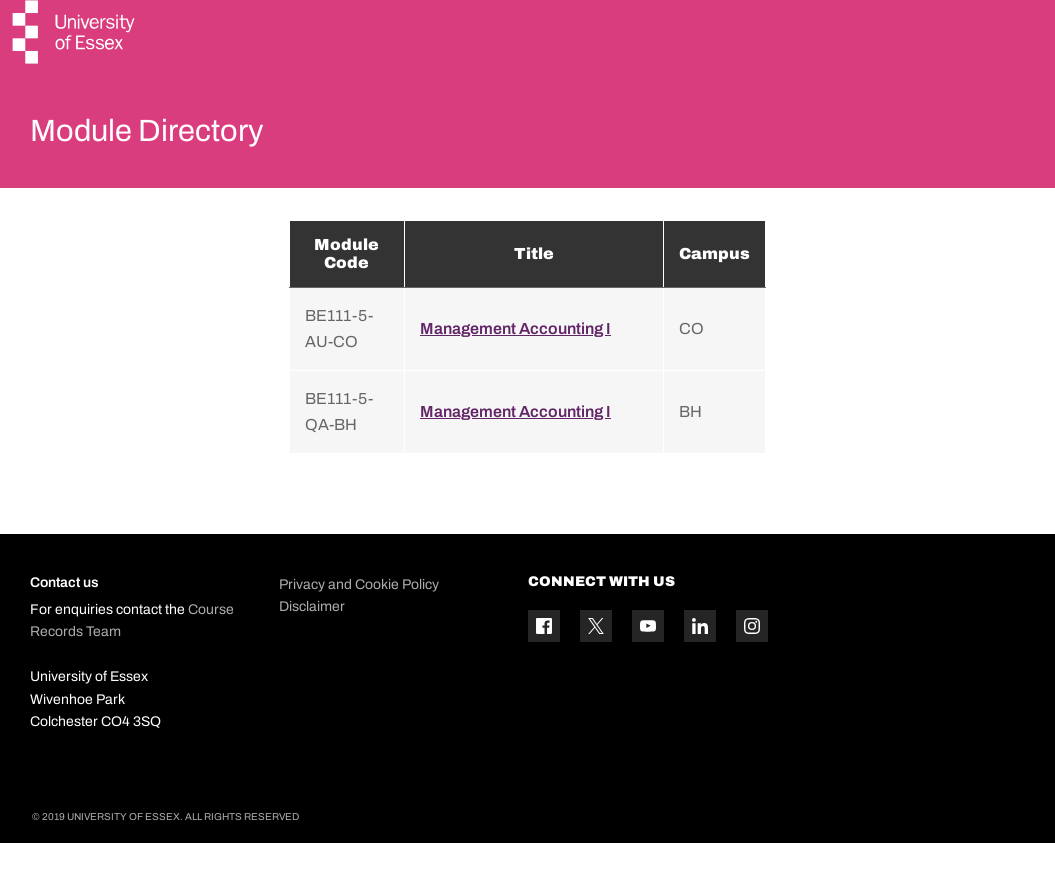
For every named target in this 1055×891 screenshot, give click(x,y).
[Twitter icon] (596, 674)
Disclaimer (312, 653)
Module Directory (167, 134)
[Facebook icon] (544, 674)
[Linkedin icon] (700, 674)
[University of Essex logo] (75, 34)
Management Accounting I (515, 375)
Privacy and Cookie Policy (359, 631)
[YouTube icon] (648, 674)
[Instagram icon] (752, 674)
